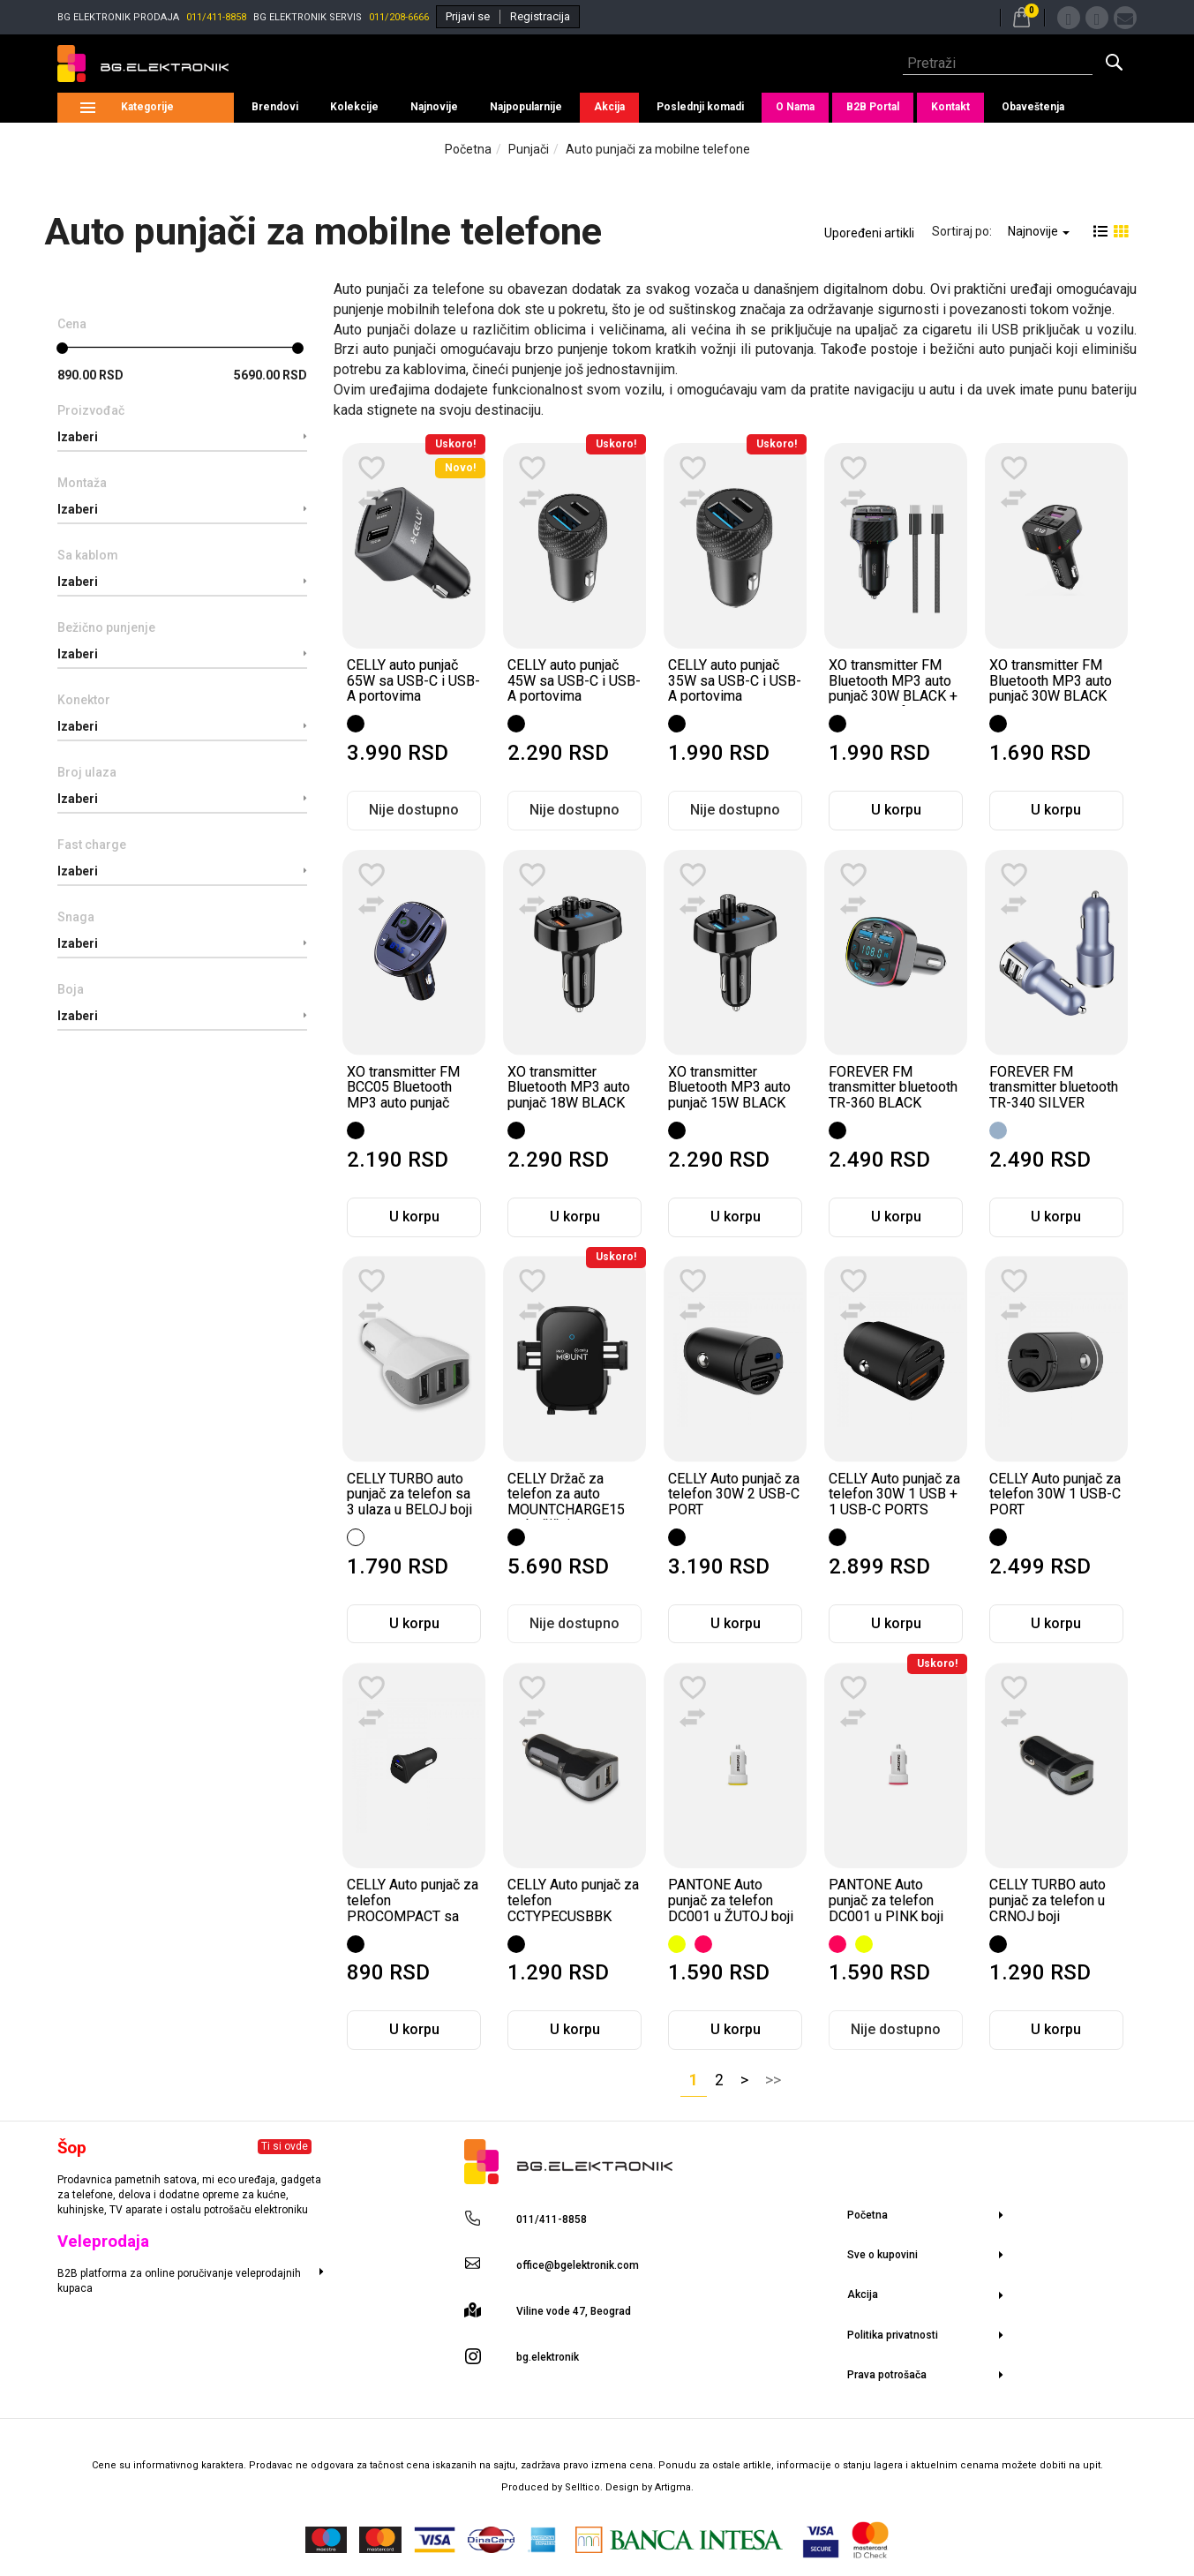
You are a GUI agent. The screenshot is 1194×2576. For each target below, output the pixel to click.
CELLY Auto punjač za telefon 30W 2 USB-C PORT (734, 1494)
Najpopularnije (526, 107)
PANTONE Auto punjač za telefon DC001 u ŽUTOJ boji (730, 1900)
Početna (468, 149)
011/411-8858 (216, 17)
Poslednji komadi (700, 107)
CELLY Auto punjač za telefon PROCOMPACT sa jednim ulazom (412, 1908)
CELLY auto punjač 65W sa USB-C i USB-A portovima (413, 680)
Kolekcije (354, 107)
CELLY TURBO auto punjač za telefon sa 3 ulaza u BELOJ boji (409, 1494)
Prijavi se (468, 16)
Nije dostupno (414, 809)
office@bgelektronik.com (577, 2265)
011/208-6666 (399, 17)
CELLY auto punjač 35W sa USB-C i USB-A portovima (734, 680)
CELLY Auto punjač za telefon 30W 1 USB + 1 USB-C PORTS (894, 1494)
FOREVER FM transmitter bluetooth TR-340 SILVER (1053, 1087)
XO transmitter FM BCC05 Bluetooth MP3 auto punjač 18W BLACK (403, 1095)
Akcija (609, 107)
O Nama (795, 107)
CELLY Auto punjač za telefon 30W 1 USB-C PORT (1055, 1494)
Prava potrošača (887, 2375)
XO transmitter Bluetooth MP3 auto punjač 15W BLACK (729, 1087)
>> (773, 2080)
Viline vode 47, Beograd (573, 2311)
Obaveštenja (1033, 107)
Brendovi (275, 107)
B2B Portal (872, 107)
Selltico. (585, 2487)
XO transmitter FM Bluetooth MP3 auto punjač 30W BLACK (1050, 680)
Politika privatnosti (892, 2335)
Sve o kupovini (882, 2255)
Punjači (528, 149)
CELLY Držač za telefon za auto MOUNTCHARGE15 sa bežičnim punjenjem (566, 1509)
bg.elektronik (547, 2357)
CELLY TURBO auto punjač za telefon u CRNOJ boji (1047, 1900)
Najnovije (434, 107)
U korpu (896, 809)
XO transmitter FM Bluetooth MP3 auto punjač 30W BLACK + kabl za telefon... (893, 688)
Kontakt (950, 107)
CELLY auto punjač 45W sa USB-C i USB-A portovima (574, 680)
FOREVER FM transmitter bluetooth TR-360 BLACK (893, 1087)
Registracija (540, 16)
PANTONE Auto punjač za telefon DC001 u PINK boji (886, 1900)
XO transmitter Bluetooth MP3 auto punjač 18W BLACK (568, 1087)
